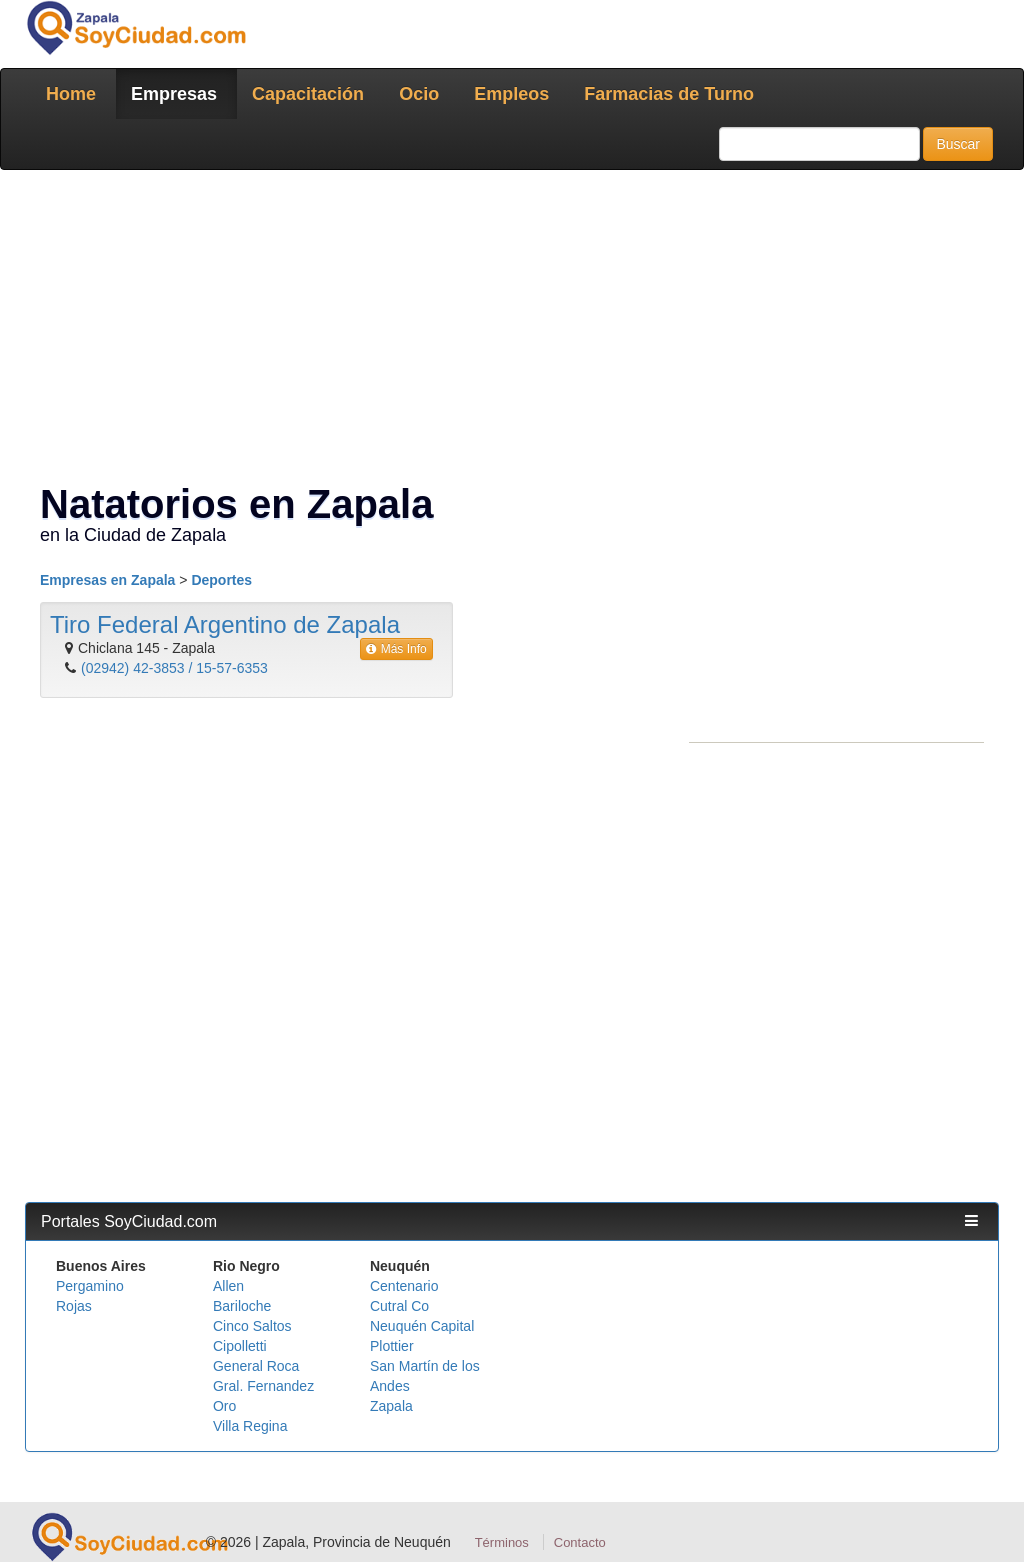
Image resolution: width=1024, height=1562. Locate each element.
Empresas (174, 94)
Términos (502, 1542)
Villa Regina (250, 1426)
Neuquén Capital (422, 1326)
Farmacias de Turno (669, 94)
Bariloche (242, 1306)
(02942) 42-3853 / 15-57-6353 (174, 668)
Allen (228, 1286)
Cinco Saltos (252, 1326)
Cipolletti (240, 1346)
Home (71, 94)
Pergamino (90, 1286)
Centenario (404, 1286)
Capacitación (308, 94)
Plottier (392, 1346)
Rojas (74, 1306)
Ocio (419, 94)
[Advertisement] (512, 330)
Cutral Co (399, 1306)
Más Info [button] (396, 649)
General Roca (256, 1366)
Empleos (511, 94)
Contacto (580, 1542)
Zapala (391, 1406)
